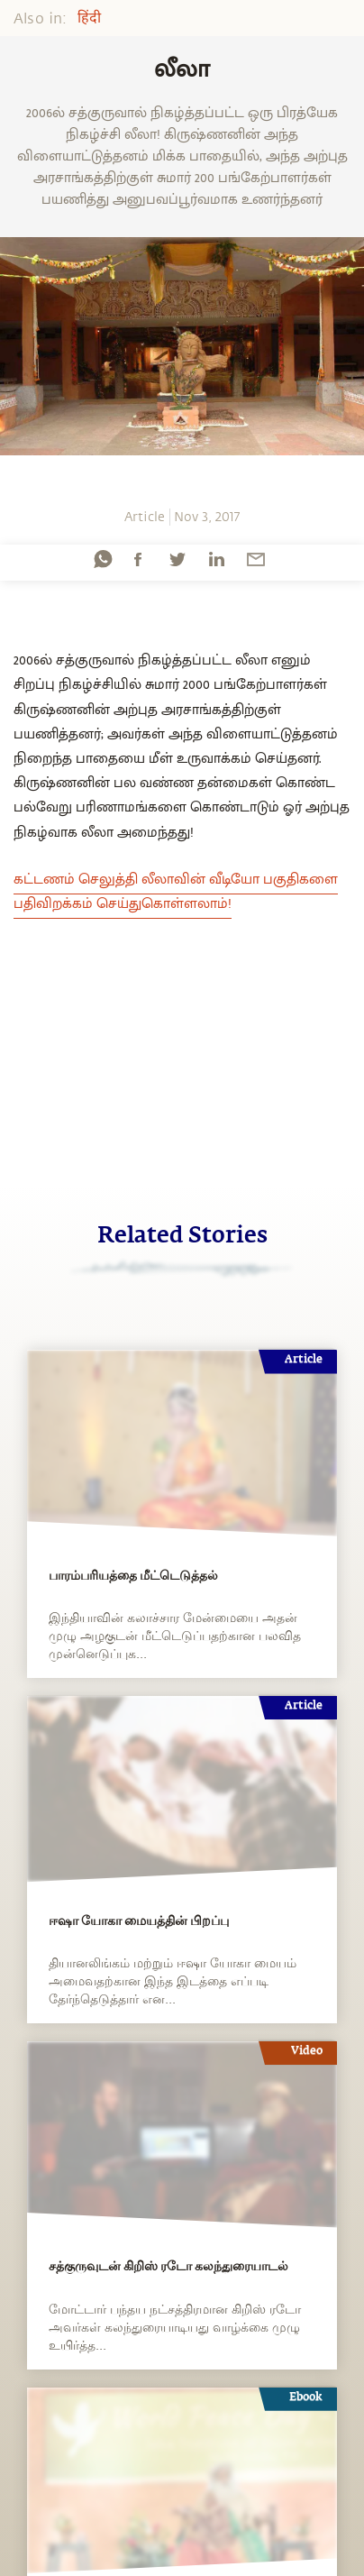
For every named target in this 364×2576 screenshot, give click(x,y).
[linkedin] (216, 559)
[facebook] (137, 559)
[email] (255, 559)
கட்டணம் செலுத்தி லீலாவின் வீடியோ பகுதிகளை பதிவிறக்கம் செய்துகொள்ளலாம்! (176, 891)
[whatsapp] (103, 559)
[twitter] (176, 559)
